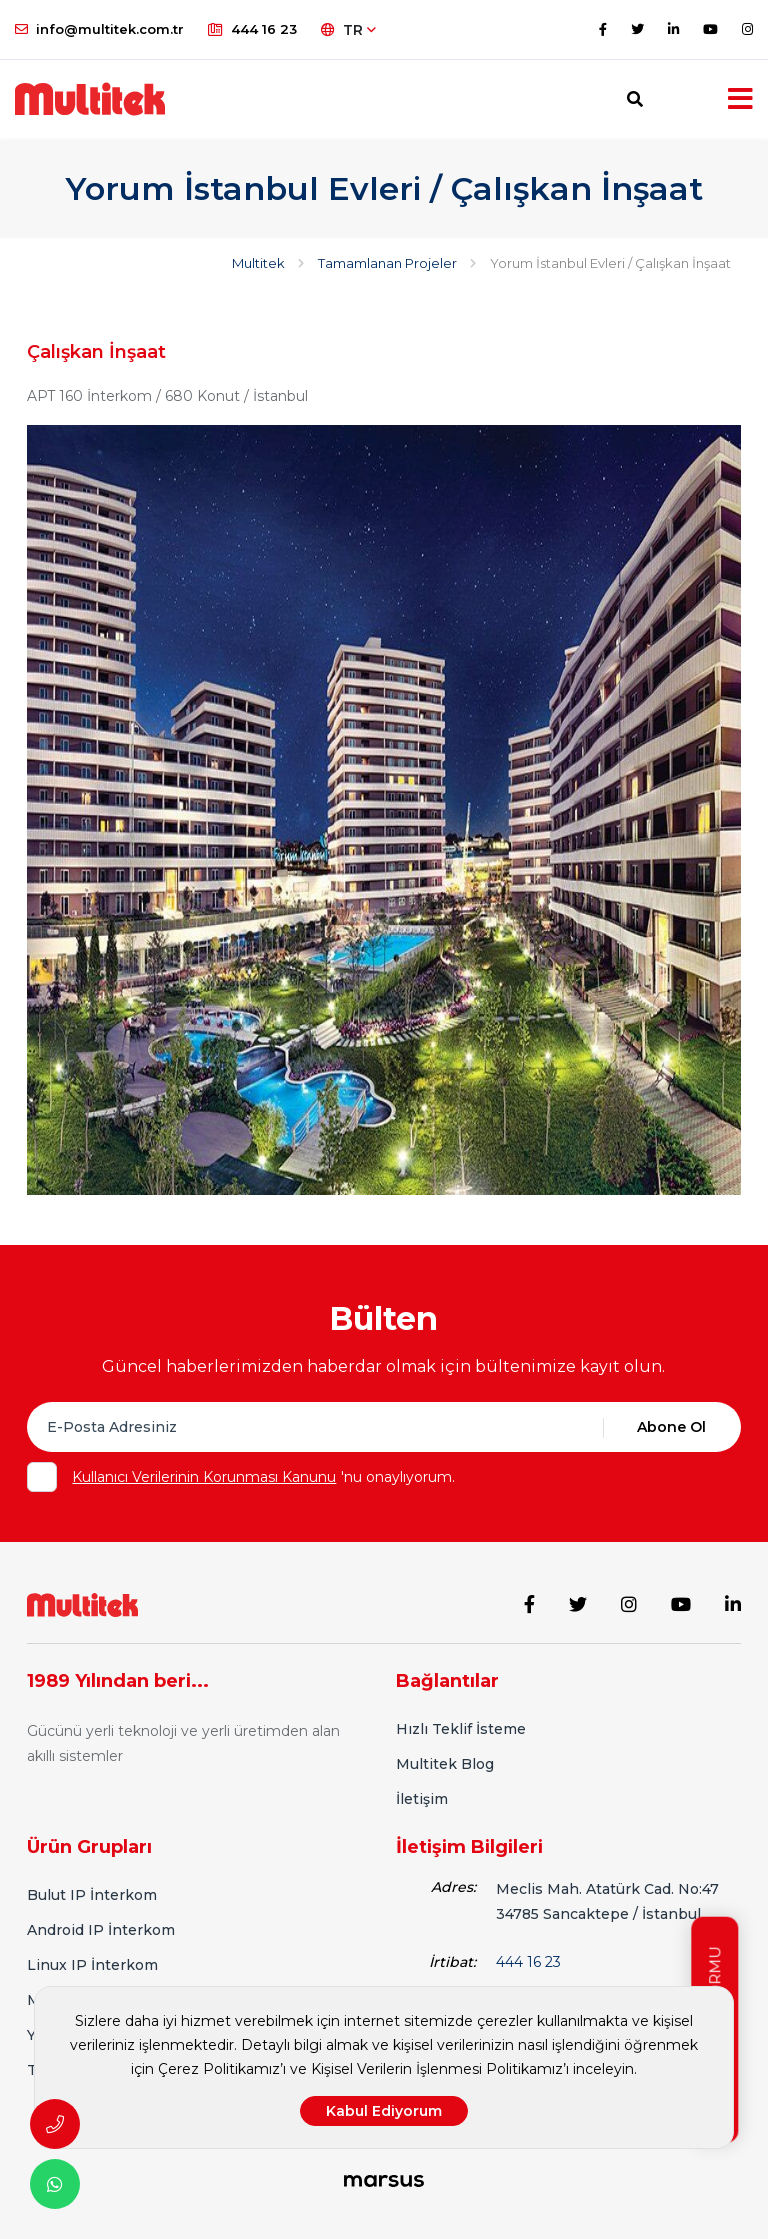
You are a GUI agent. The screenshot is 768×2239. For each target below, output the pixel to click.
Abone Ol (671, 1427)
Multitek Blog (445, 1764)
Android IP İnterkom (101, 1930)
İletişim (422, 1799)
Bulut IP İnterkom (92, 1895)
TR (348, 30)
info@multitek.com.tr (99, 29)
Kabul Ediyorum (384, 2111)
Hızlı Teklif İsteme (461, 1729)
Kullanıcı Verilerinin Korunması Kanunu (204, 1477)
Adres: (453, 1887)
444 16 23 (252, 29)
